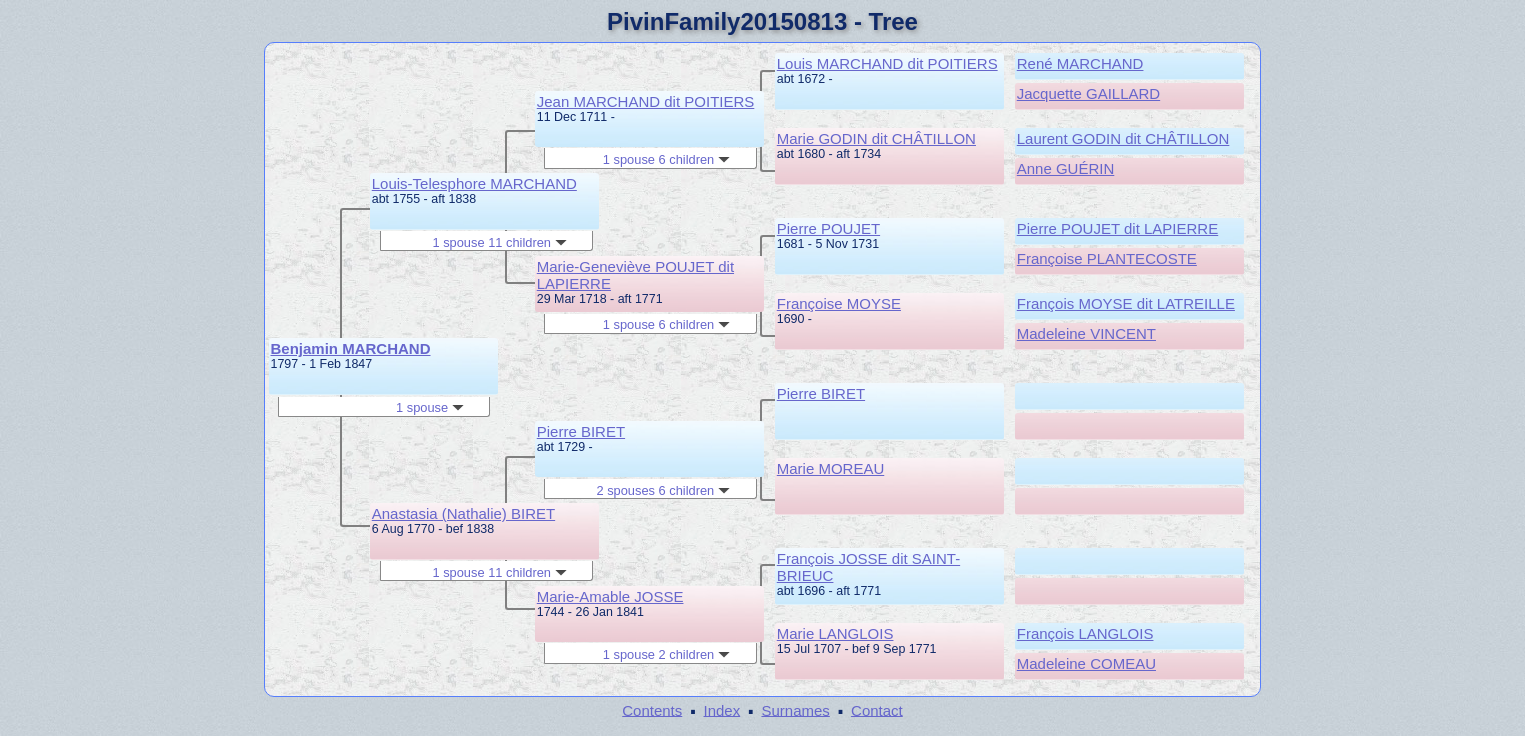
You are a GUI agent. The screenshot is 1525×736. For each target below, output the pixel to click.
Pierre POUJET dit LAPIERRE (1117, 228)
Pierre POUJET (828, 228)
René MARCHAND (1080, 63)
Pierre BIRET (581, 431)
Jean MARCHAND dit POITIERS (646, 101)
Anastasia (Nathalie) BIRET (463, 513)
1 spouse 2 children (666, 654)
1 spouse (430, 407)
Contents (652, 709)
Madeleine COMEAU (1086, 663)
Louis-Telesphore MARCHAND (474, 183)
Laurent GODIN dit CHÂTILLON (1123, 138)
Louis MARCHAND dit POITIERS (887, 63)
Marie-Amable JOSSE (610, 596)
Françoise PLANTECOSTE (1107, 258)
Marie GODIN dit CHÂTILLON (876, 138)
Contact (877, 709)
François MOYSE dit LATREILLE (1126, 303)
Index (722, 709)
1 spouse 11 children (499, 242)
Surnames (795, 709)
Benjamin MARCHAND (351, 348)
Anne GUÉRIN (1066, 168)
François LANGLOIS (1085, 633)
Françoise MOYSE (839, 303)
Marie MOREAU (831, 468)
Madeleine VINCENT (1086, 333)
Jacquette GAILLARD (1088, 93)
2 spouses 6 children (662, 490)
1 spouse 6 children (666, 159)
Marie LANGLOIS (835, 633)
